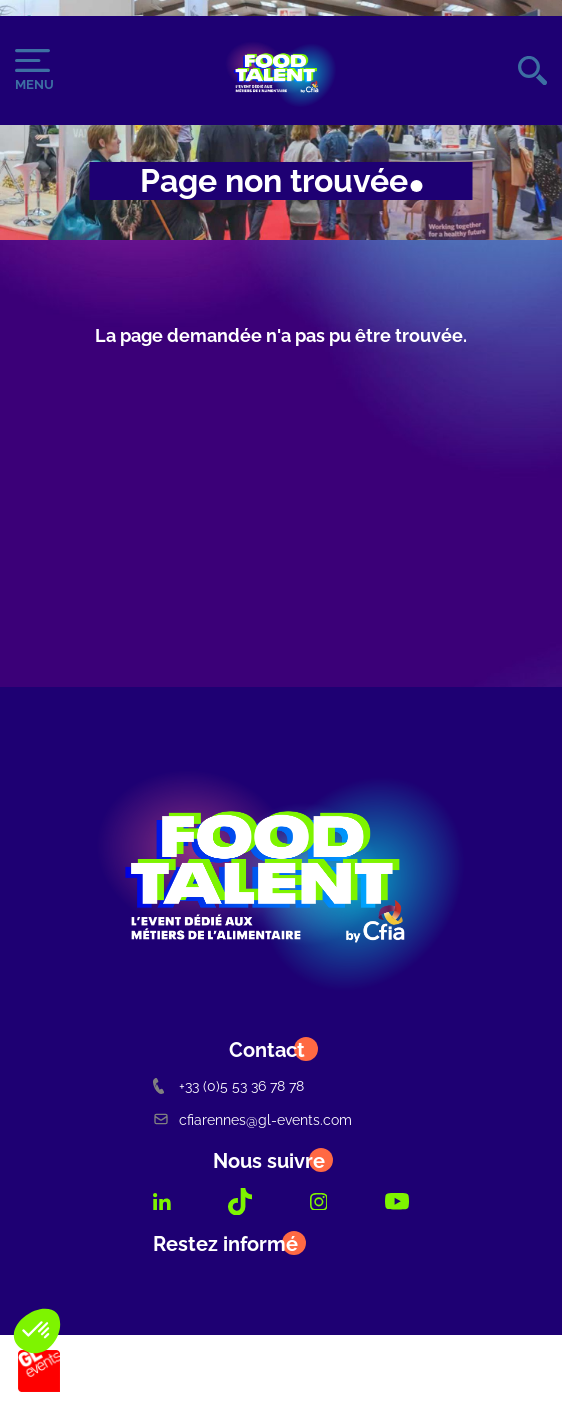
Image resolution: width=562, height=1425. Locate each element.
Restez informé (225, 1244)
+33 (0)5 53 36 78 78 (228, 1085)
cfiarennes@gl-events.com (252, 1119)
